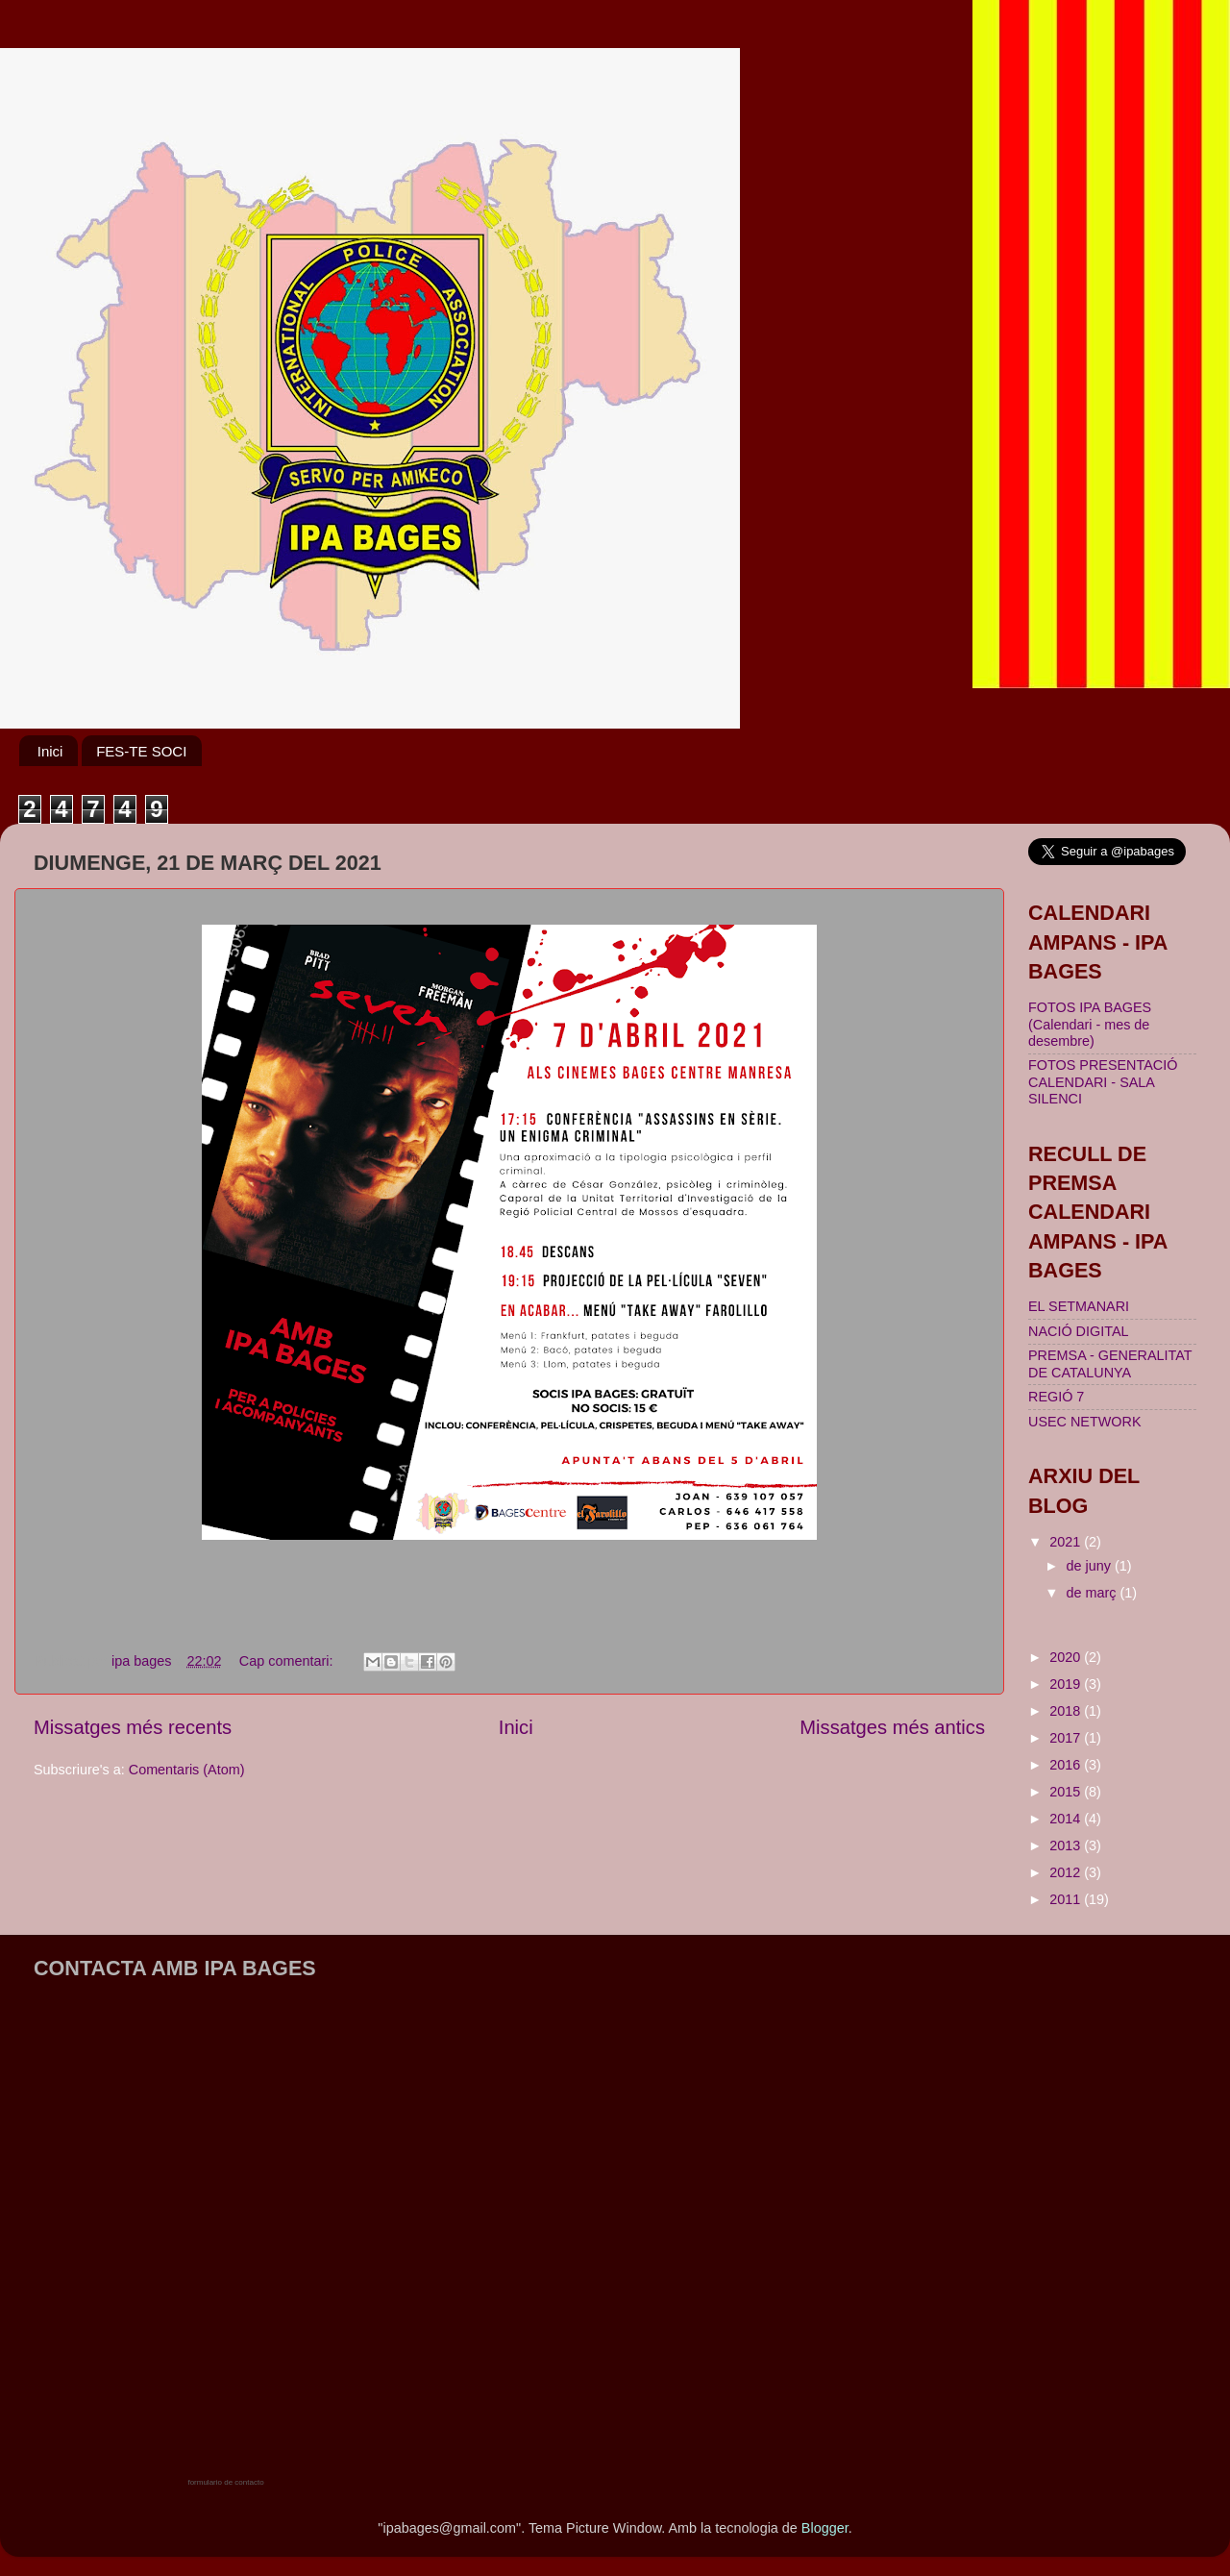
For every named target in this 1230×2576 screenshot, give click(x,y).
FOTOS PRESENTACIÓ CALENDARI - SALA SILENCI (1102, 1081)
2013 (1066, 1845)
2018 (1066, 1711)
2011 (1066, 1899)
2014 (1066, 1818)
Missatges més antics (892, 1727)
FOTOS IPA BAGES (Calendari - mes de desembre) (1089, 1024)
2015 (1066, 1791)
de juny (1091, 1565)
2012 (1066, 1872)
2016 (1066, 1764)
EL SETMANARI (1078, 1306)
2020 (1066, 1657)
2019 (1066, 1684)
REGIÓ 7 (1056, 1396)
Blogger (825, 2528)
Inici (50, 751)
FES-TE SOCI (141, 751)
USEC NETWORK (1085, 1421)
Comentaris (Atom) (187, 1769)
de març (1093, 1592)
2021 (1066, 1541)
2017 (1066, 1738)
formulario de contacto (225, 2482)
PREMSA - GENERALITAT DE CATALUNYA (1110, 1363)
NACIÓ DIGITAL (1078, 1331)
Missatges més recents (133, 1727)
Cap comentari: (288, 1661)
